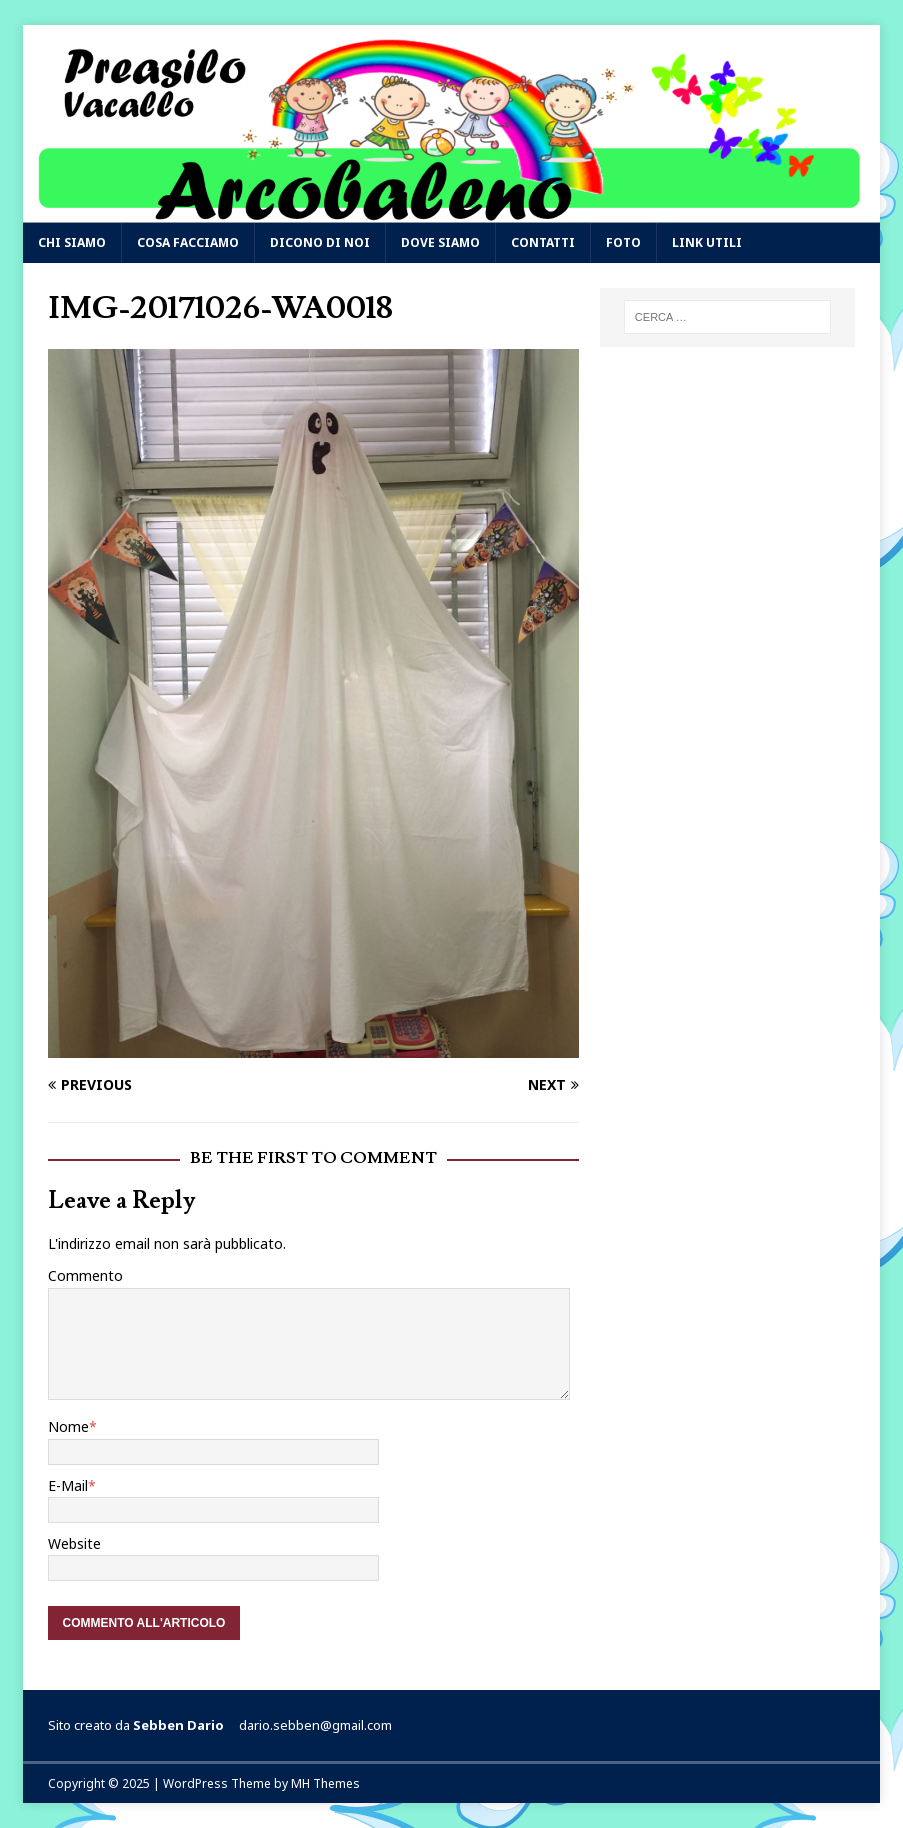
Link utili (707, 242)
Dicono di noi (320, 242)
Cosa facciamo (188, 242)
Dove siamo (440, 242)
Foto (623, 242)
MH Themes (325, 1783)
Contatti (543, 242)
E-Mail (68, 1485)
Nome (68, 1426)
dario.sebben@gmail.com (315, 1725)
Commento (85, 1275)
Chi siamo (72, 242)
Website (74, 1543)
